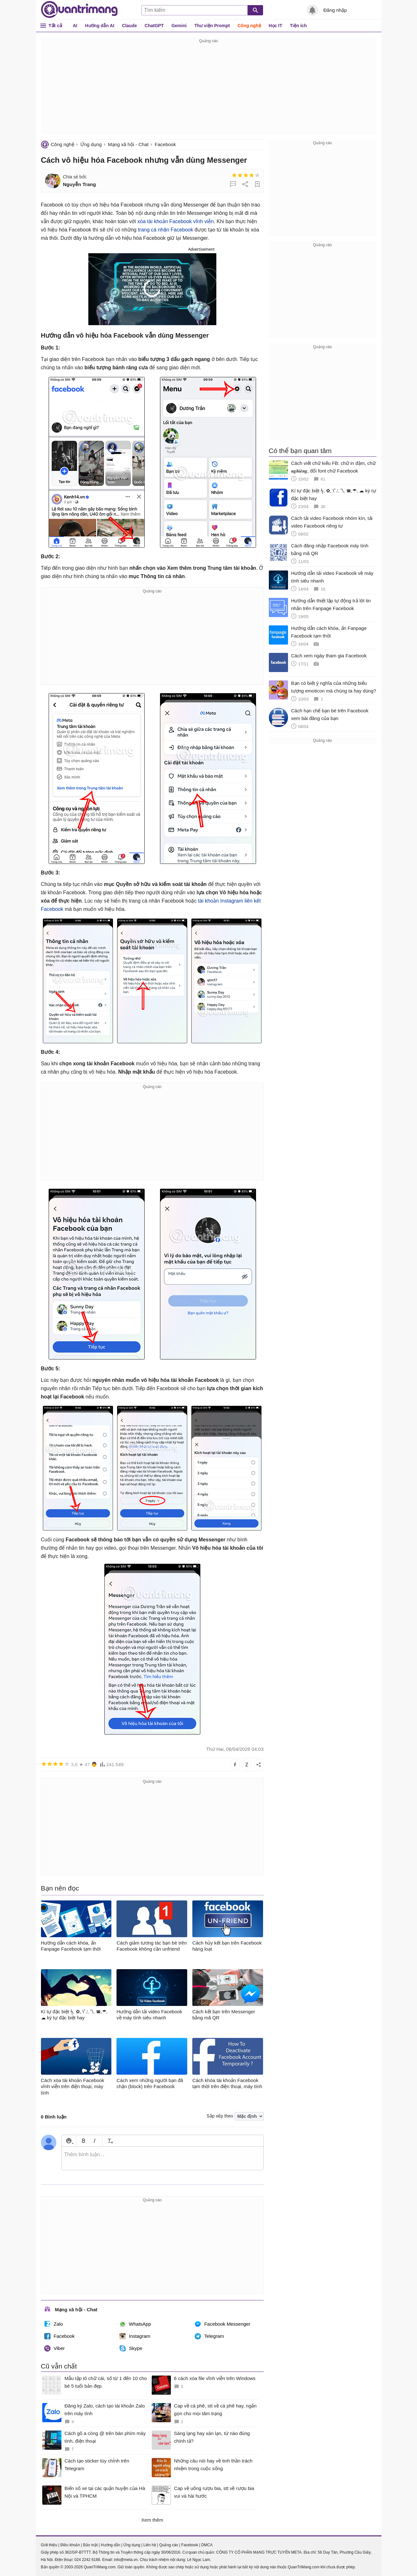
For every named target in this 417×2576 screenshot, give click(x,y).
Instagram (134, 2336)
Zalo (53, 2324)
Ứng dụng (91, 144)
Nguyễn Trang (79, 184)
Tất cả (55, 25)
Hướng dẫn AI (100, 25)
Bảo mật (90, 2545)
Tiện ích (298, 25)
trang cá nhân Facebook (165, 229)
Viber (54, 2348)
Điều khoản (70, 2545)
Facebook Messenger (222, 2324)
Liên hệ (149, 2545)
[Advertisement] (208, 89)
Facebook (165, 144)
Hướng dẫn (110, 2545)
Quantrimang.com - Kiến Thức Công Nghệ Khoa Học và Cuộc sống (79, 9)
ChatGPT (154, 25)
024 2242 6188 (87, 2559)
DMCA (207, 2545)
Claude (129, 25)
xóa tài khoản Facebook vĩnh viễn (175, 221)
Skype (130, 2348)
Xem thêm (152, 2520)
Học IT (275, 25)
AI (75, 25)
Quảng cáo (168, 2545)
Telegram (209, 2336)
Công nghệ (249, 25)
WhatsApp (135, 2324)
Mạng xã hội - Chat (128, 144)
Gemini (179, 25)
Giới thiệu (49, 2545)
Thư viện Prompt (212, 25)
